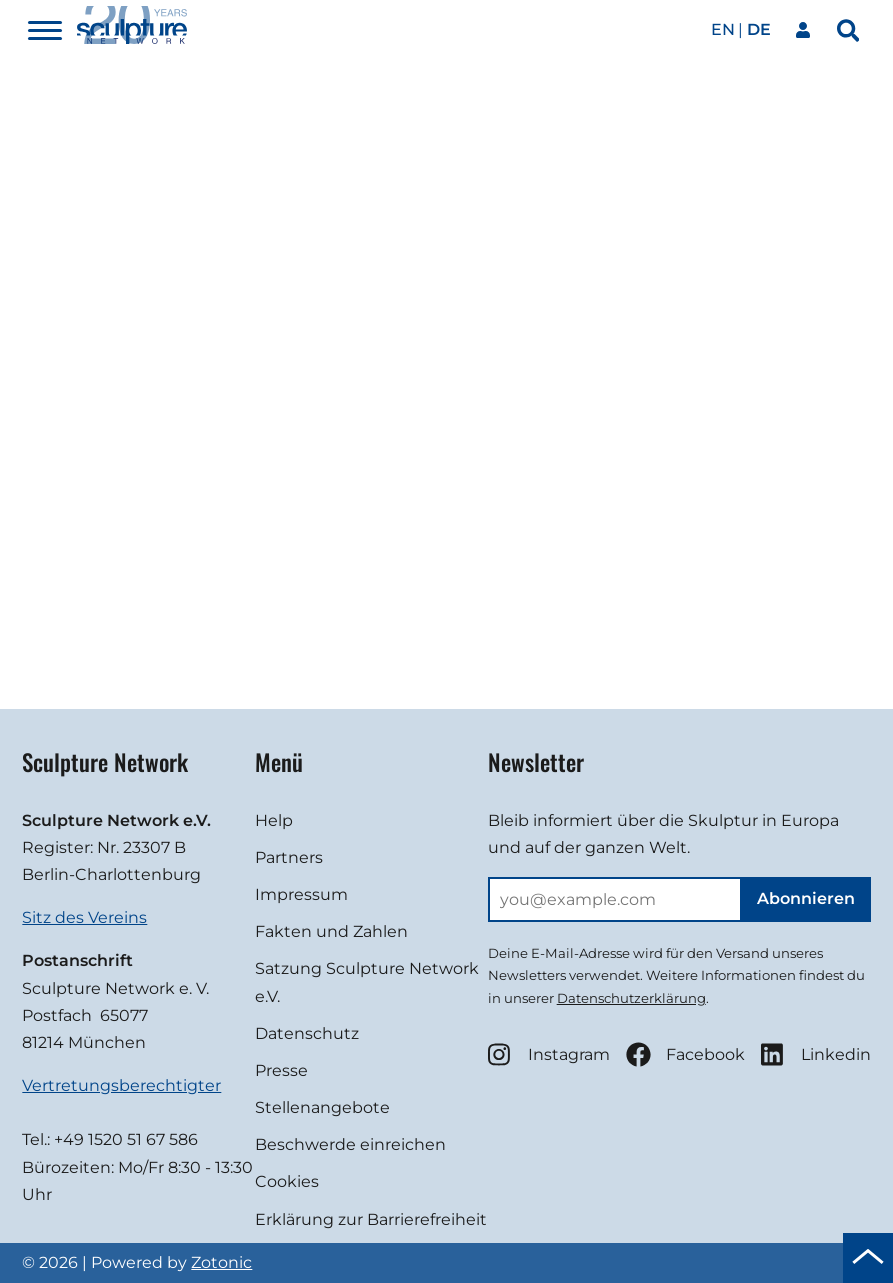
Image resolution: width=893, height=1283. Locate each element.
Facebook (685, 1054)
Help (274, 820)
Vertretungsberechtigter (121, 1085)
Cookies (287, 1181)
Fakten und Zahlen (331, 931)
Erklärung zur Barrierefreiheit (371, 1219)
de (759, 29)
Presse (281, 1070)
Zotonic (221, 1262)
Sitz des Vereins (84, 917)
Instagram (549, 1054)
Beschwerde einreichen (350, 1144)
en (723, 29)
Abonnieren (806, 898)
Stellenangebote (322, 1107)
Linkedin (816, 1054)
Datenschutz (307, 1033)
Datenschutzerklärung (631, 998)
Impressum (301, 894)
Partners (289, 857)
